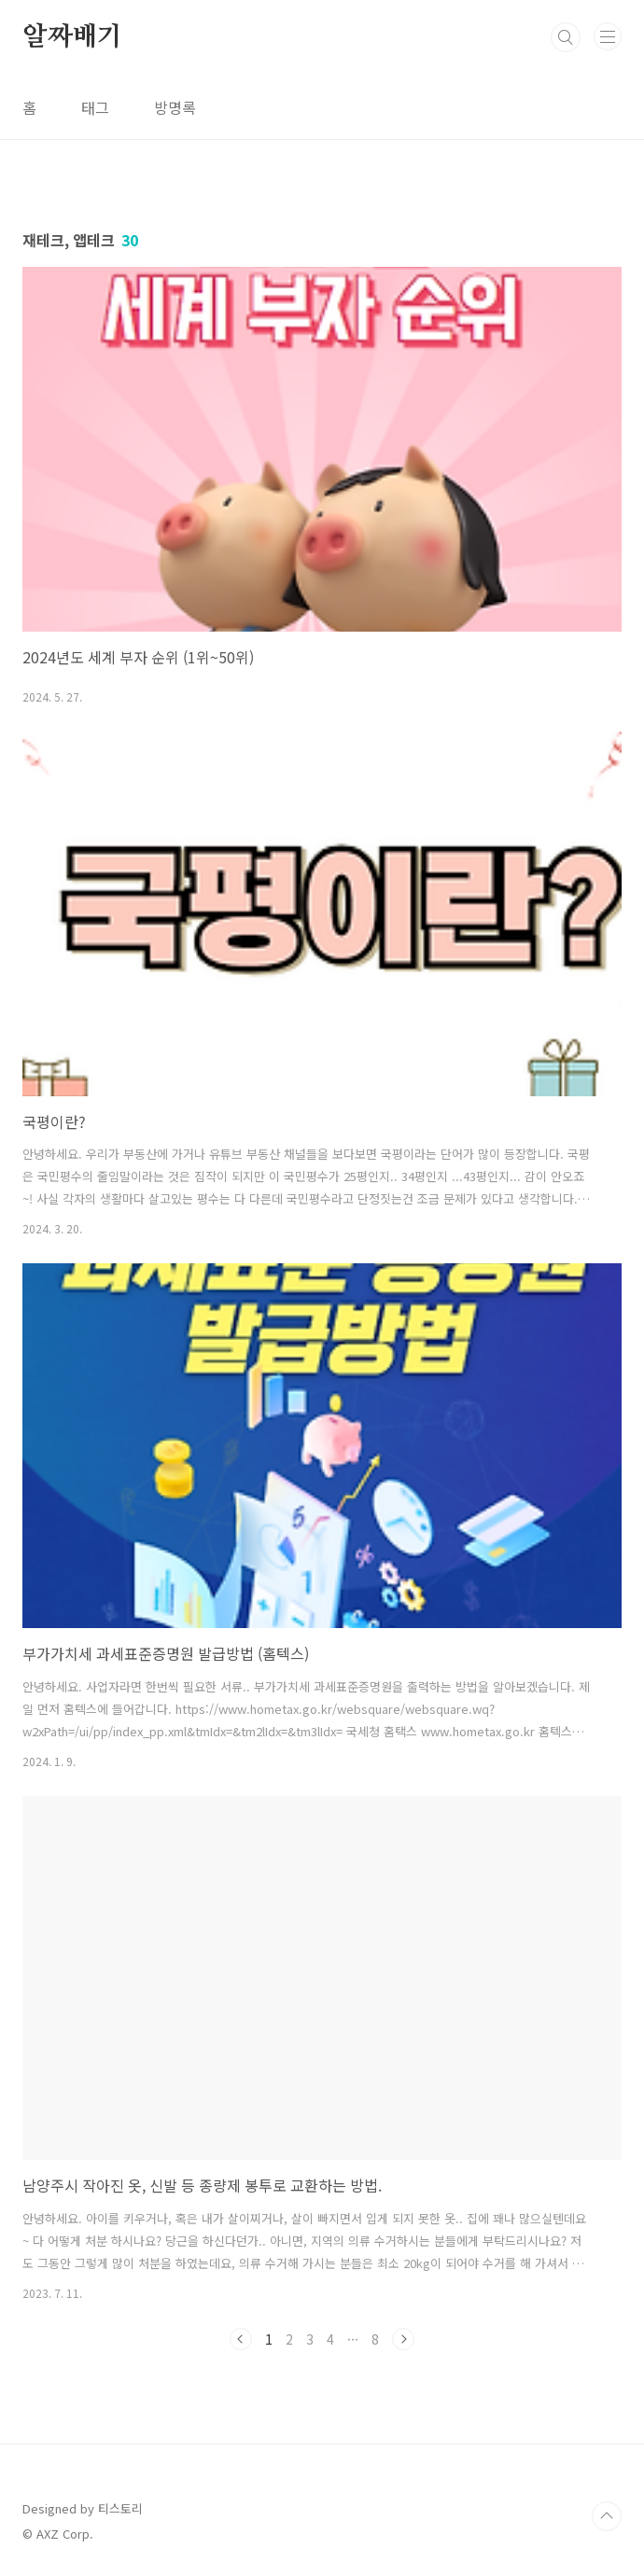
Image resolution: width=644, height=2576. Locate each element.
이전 (241, 2339)
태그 (95, 107)
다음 (403, 2339)
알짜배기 (72, 37)
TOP (607, 2516)
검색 (566, 37)
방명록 (175, 107)
